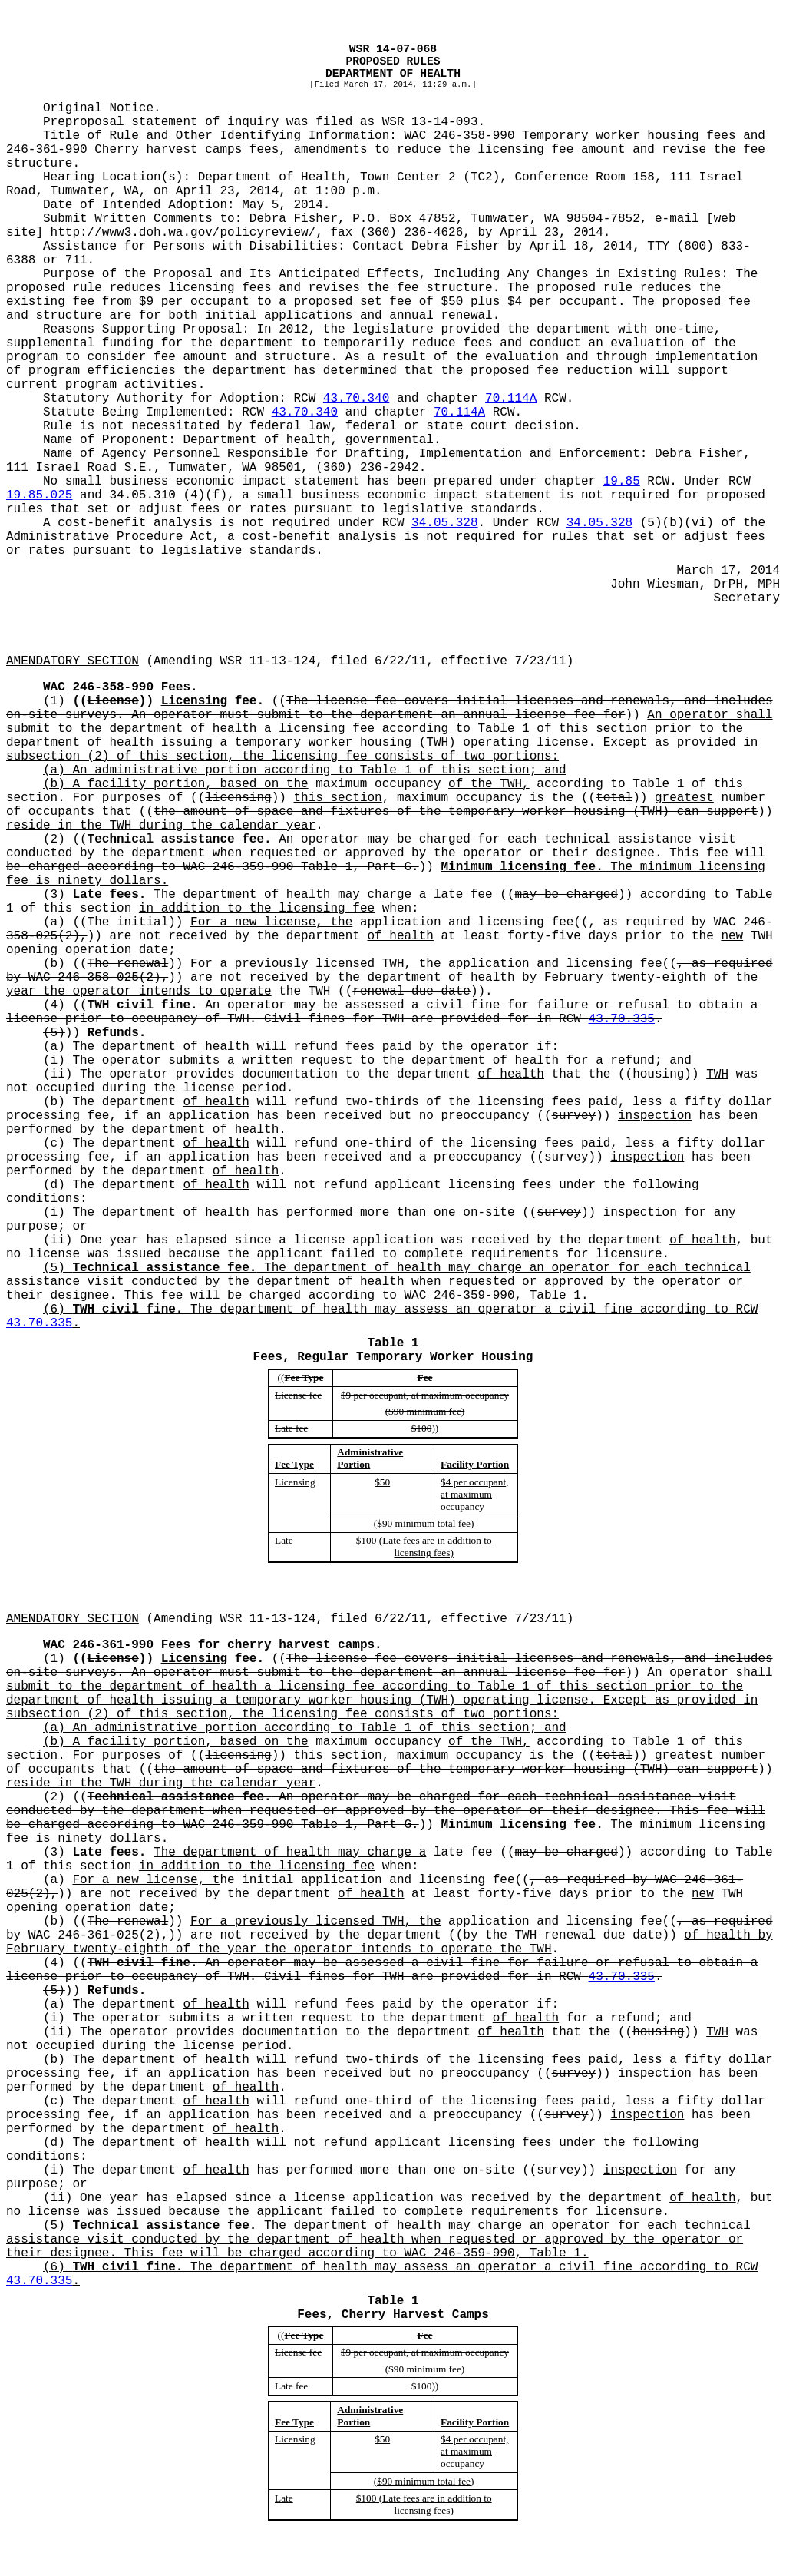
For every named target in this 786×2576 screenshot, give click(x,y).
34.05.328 (444, 523)
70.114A (511, 399)
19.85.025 (39, 495)
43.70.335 (622, 1019)
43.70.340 (356, 399)
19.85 (621, 481)
